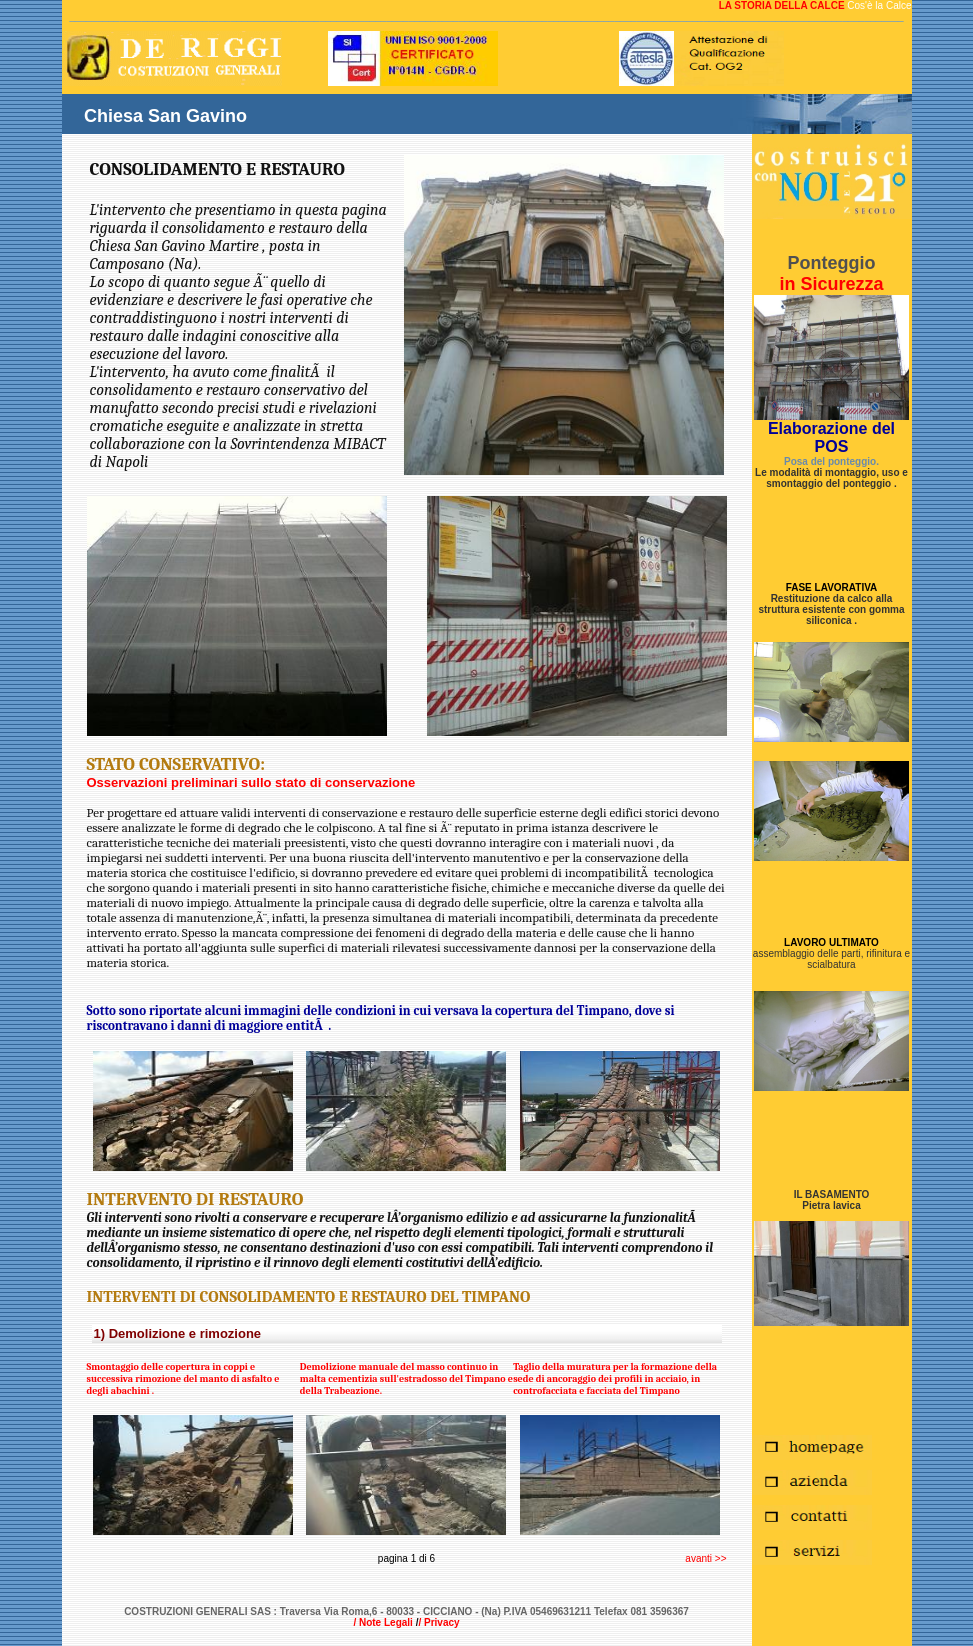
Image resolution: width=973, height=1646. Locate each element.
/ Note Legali (382, 1622)
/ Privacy (438, 1622)
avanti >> (705, 1558)
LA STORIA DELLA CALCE (783, 5)
